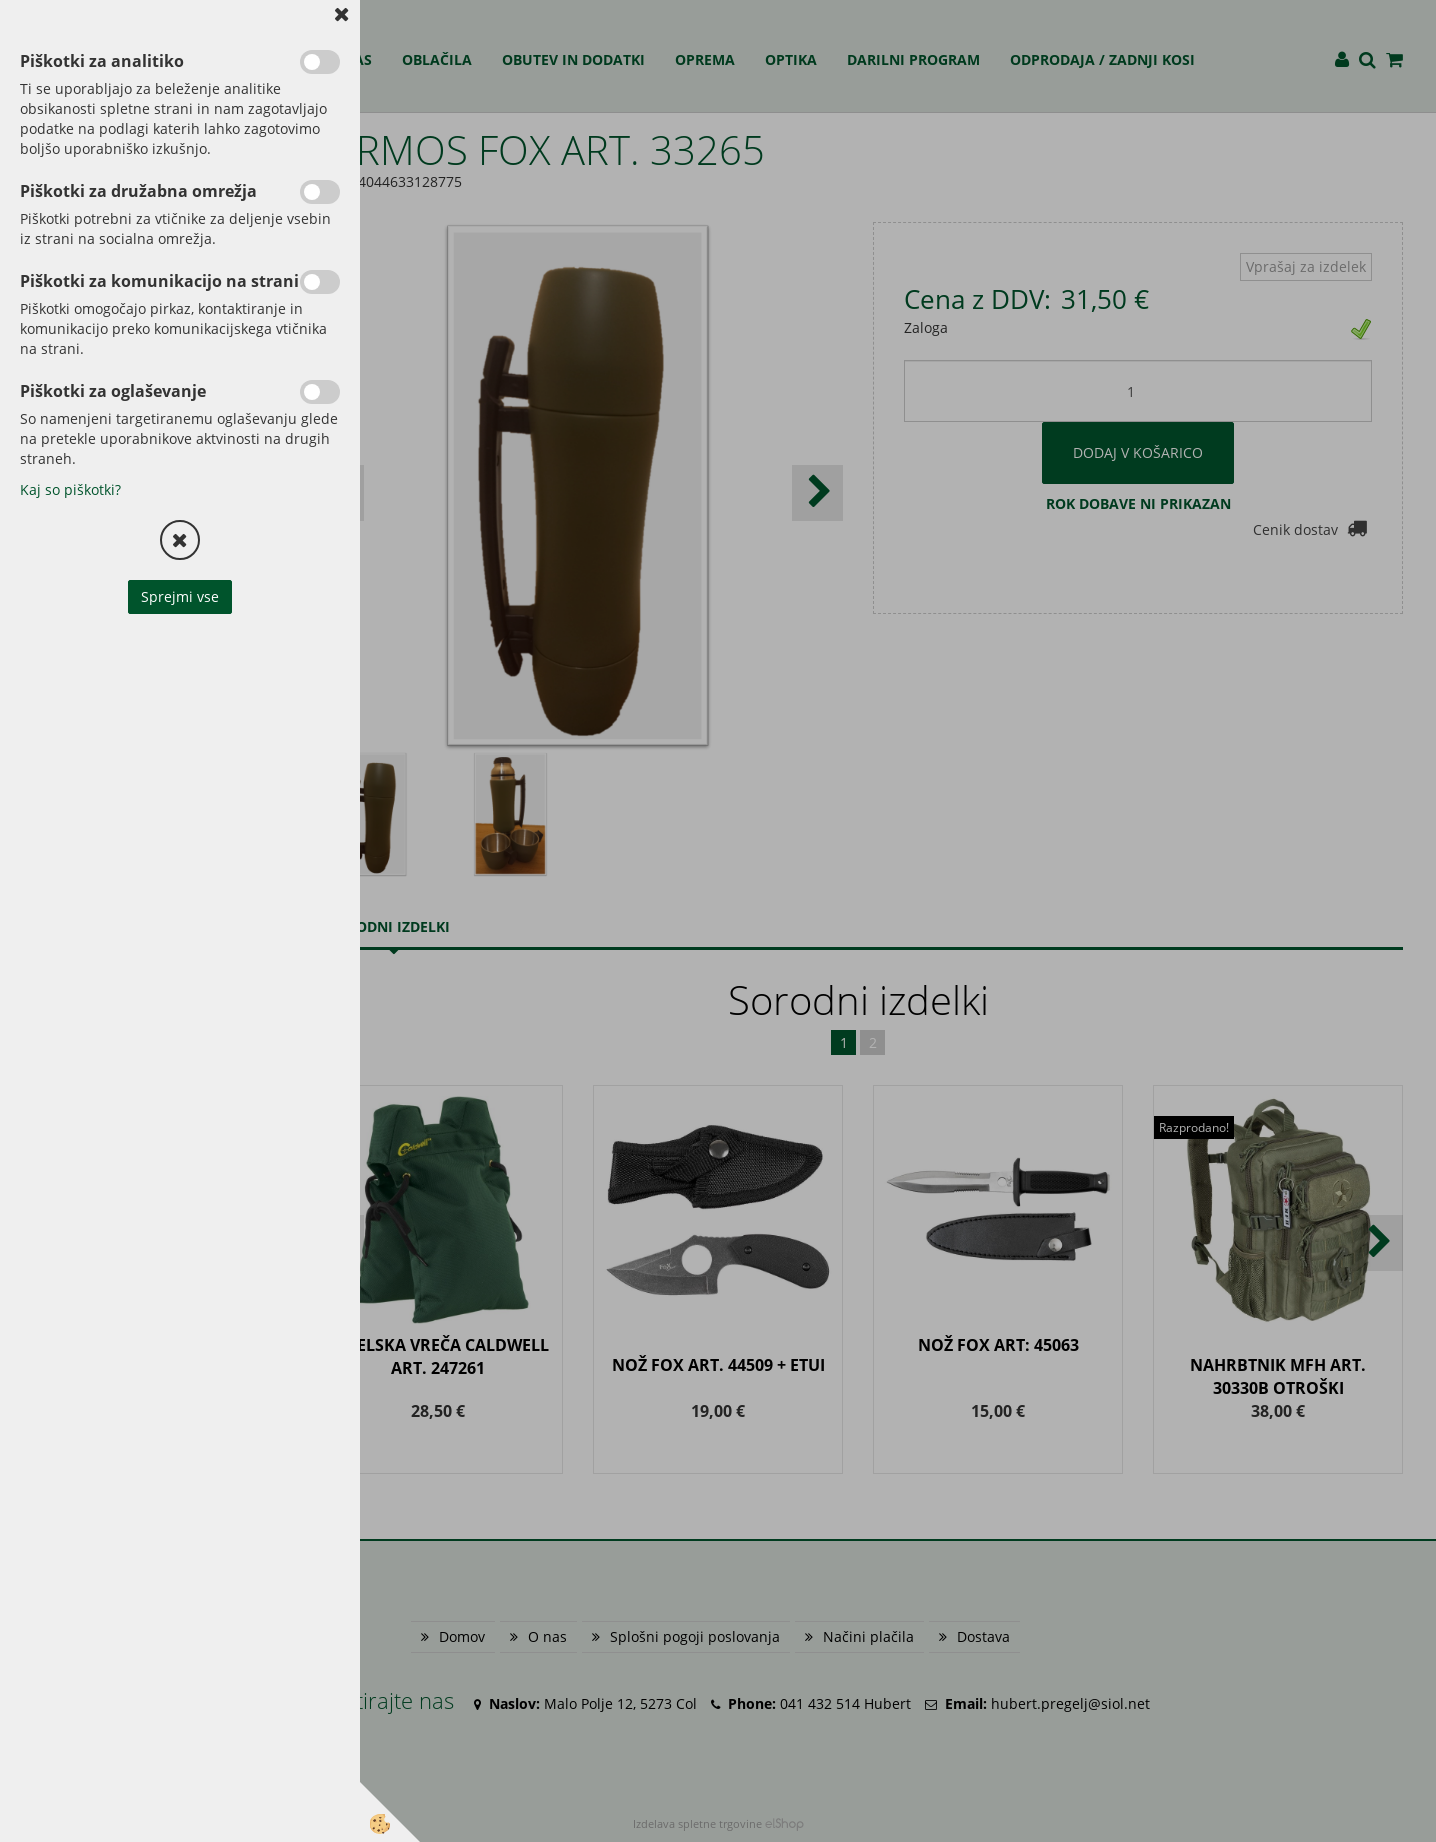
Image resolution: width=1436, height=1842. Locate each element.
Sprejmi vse (180, 596)
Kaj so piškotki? (70, 489)
